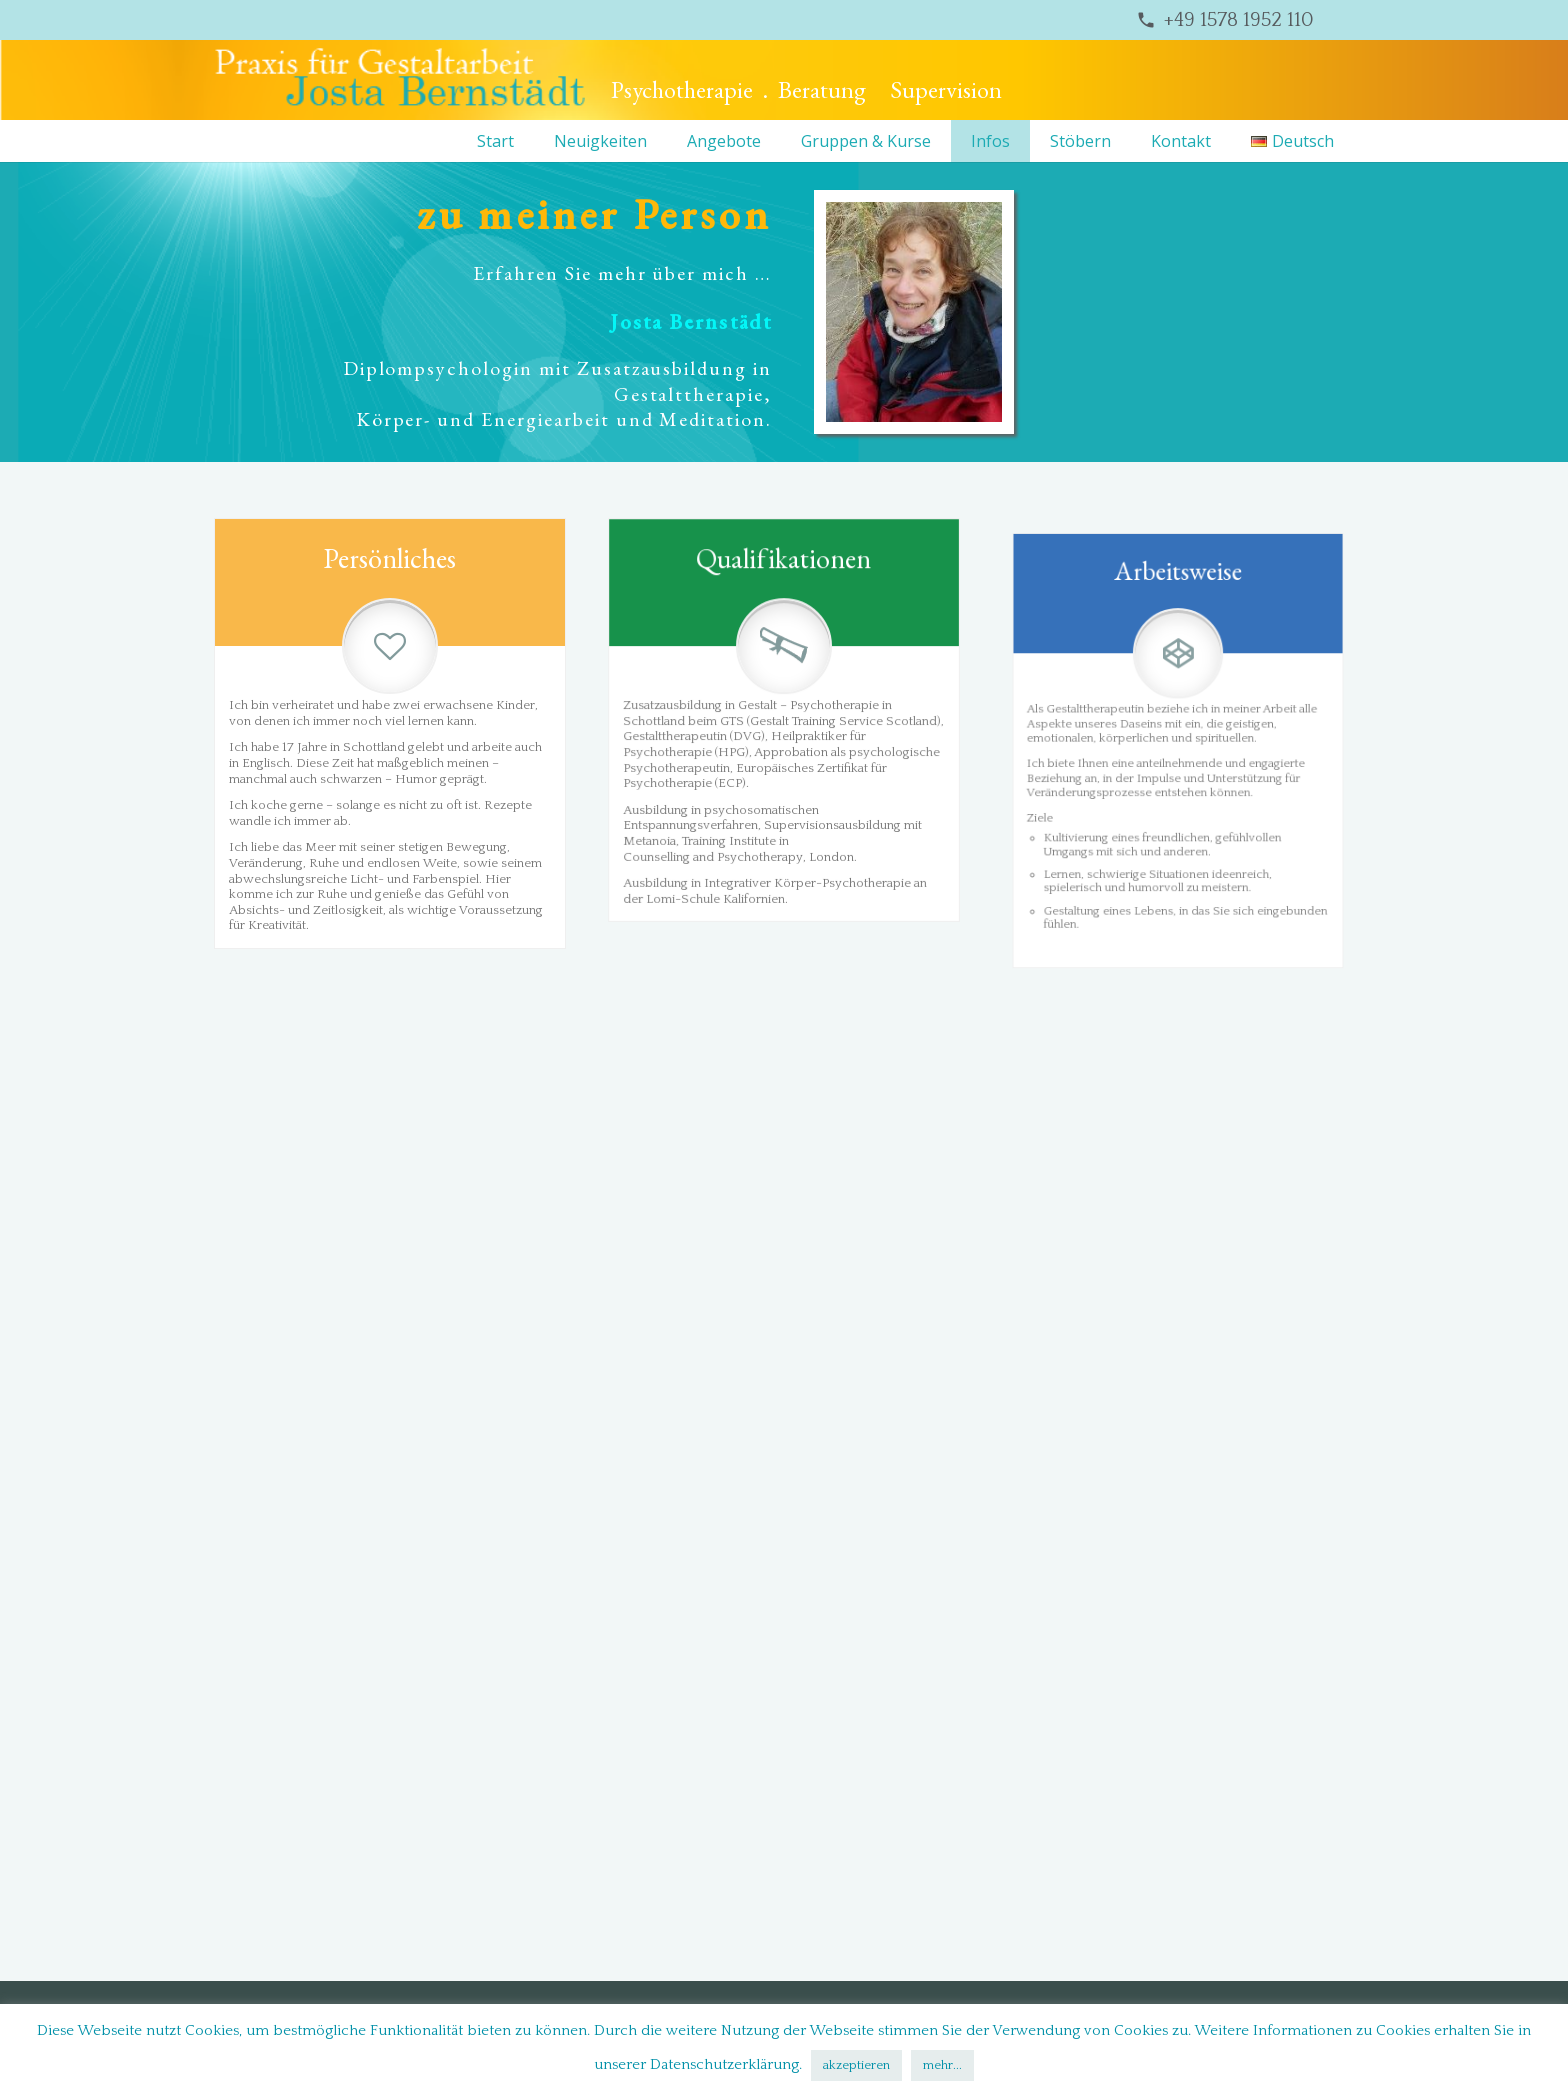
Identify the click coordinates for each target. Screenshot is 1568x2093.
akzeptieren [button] (856, 2065)
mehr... (942, 2065)
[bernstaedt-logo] (400, 80)
